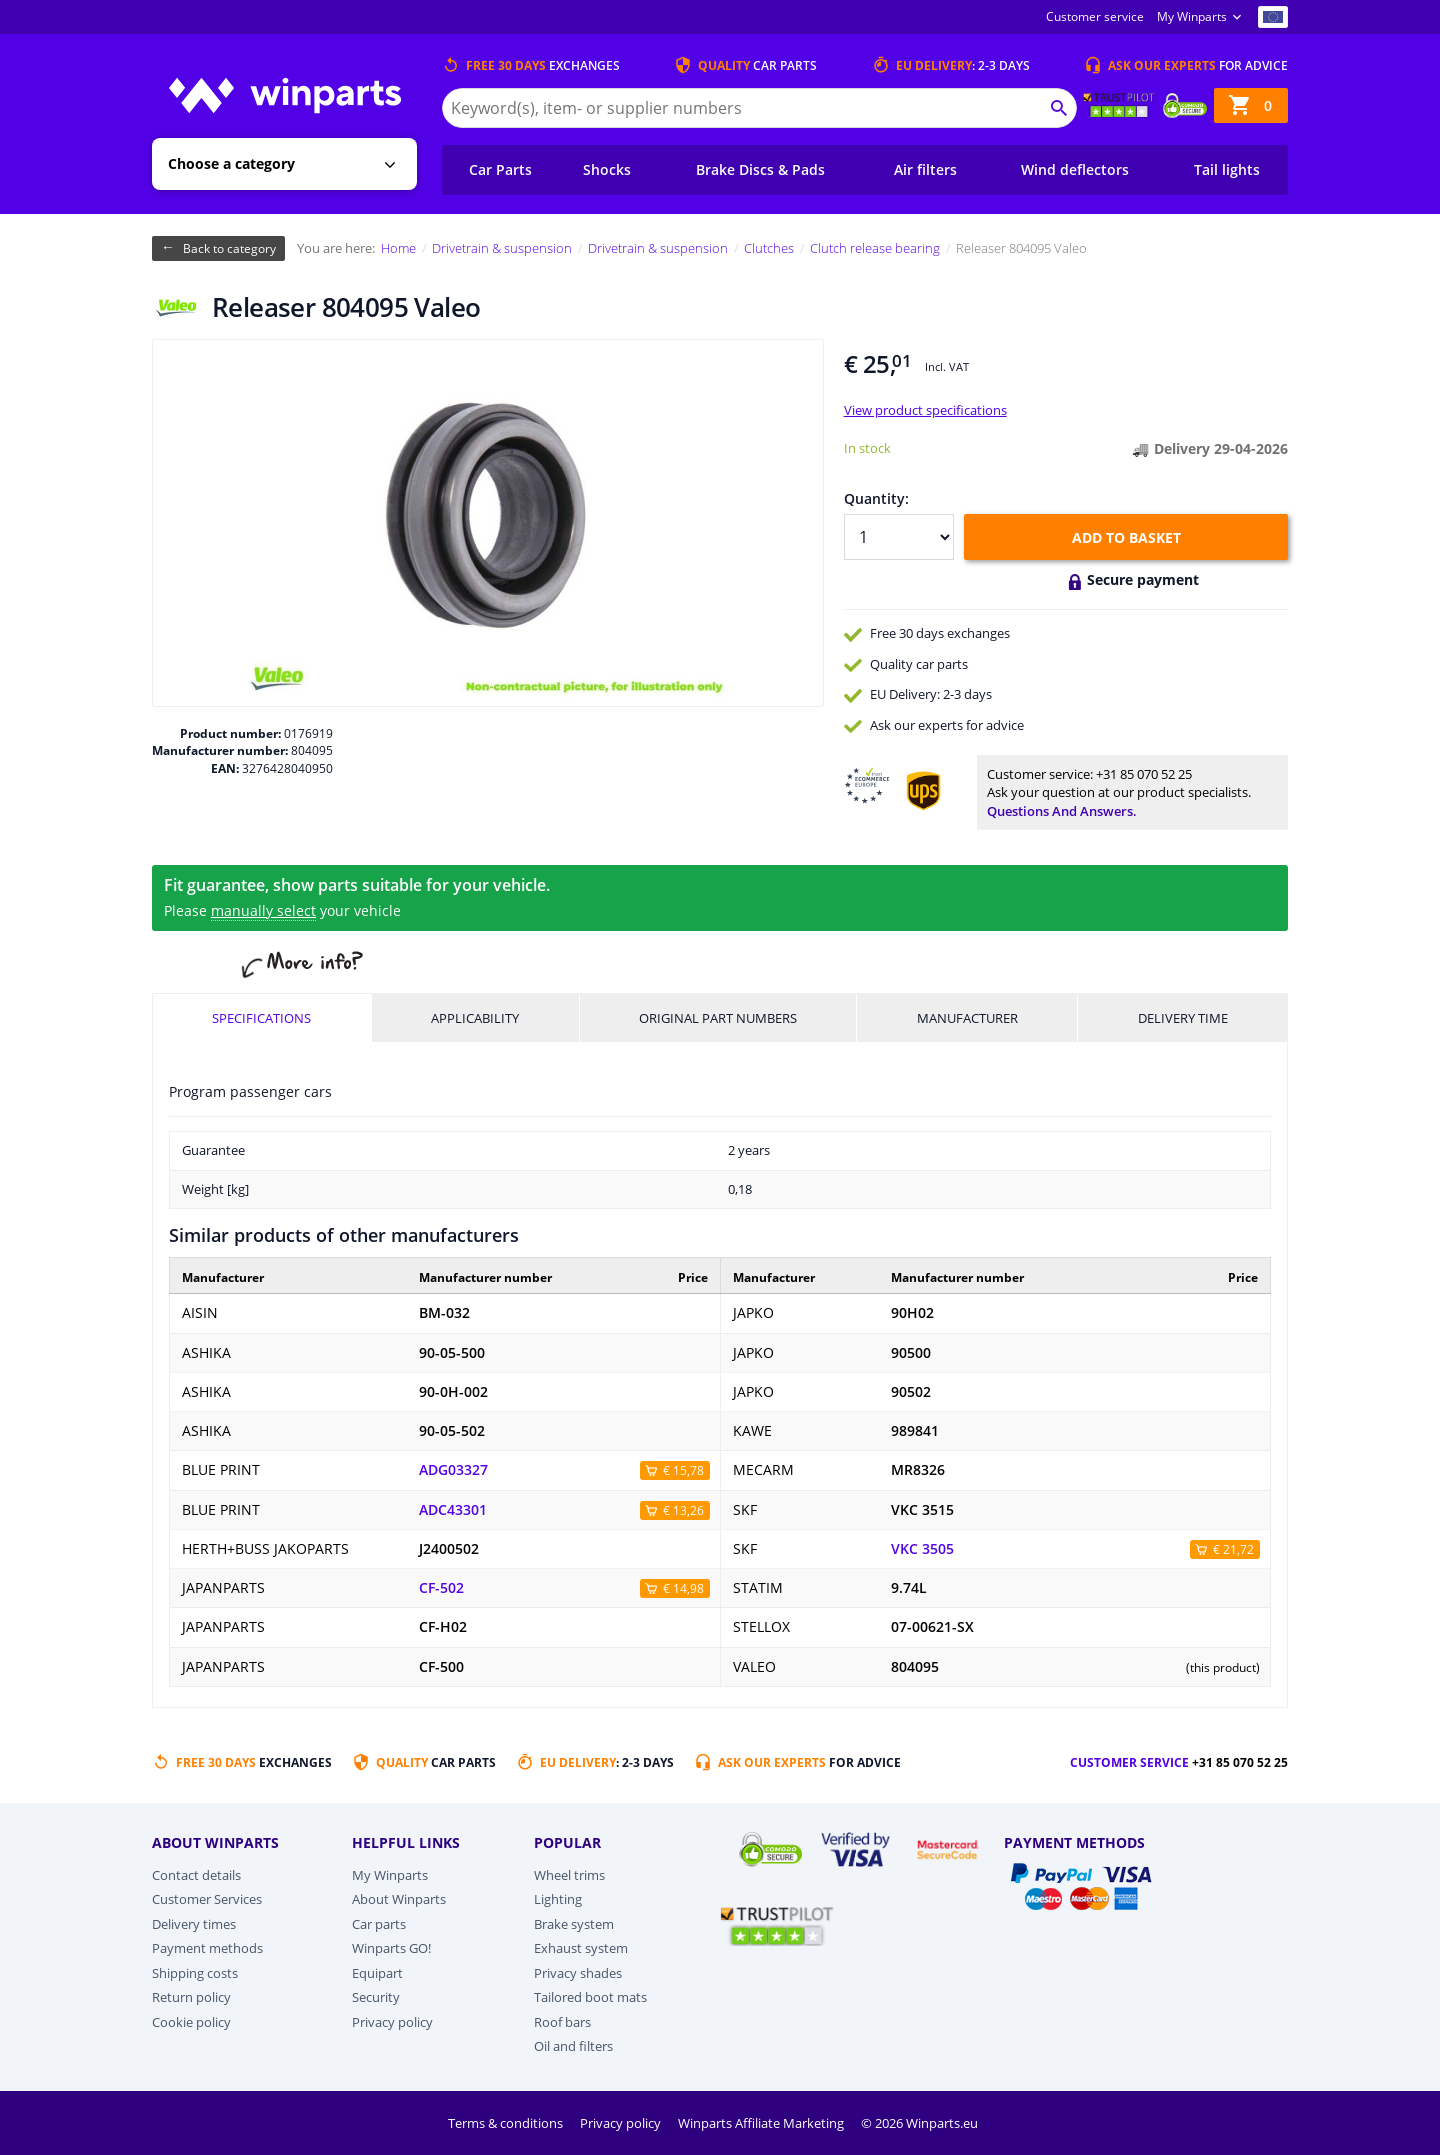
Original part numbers (718, 1018)
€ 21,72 (1233, 1549)
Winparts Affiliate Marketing (762, 2123)
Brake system (574, 1924)
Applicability (475, 1018)
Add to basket (1126, 537)
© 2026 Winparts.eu (919, 2123)
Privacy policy (392, 2022)
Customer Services (207, 1899)
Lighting (558, 1899)
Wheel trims (569, 1875)
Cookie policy (191, 2022)
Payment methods (207, 1948)
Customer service (1095, 16)
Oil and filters (573, 2046)
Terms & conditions (507, 2123)
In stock (867, 448)
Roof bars (562, 2022)
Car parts (379, 1924)
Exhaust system (581, 1948)
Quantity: (876, 498)
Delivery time (1183, 1018)
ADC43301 (453, 1510)
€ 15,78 (683, 1470)
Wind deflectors (1075, 169)
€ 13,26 (683, 1510)
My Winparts (1192, 16)
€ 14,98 (683, 1588)
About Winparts (399, 1899)
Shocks (607, 169)
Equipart (377, 1973)
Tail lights (1227, 169)
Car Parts (500, 169)
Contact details (196, 1875)
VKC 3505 (922, 1549)
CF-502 (441, 1588)
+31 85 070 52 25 (1144, 774)
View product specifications (925, 410)
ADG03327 (453, 1470)
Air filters (925, 169)
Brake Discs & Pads (760, 169)
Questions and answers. (1062, 811)
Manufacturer (967, 1018)
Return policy (191, 1997)
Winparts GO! (391, 1948)
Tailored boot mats (590, 1997)
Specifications (261, 1018)
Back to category (229, 248)
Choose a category (231, 163)
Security (376, 1997)
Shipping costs (195, 1973)
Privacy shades (578, 1973)
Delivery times (194, 1924)
